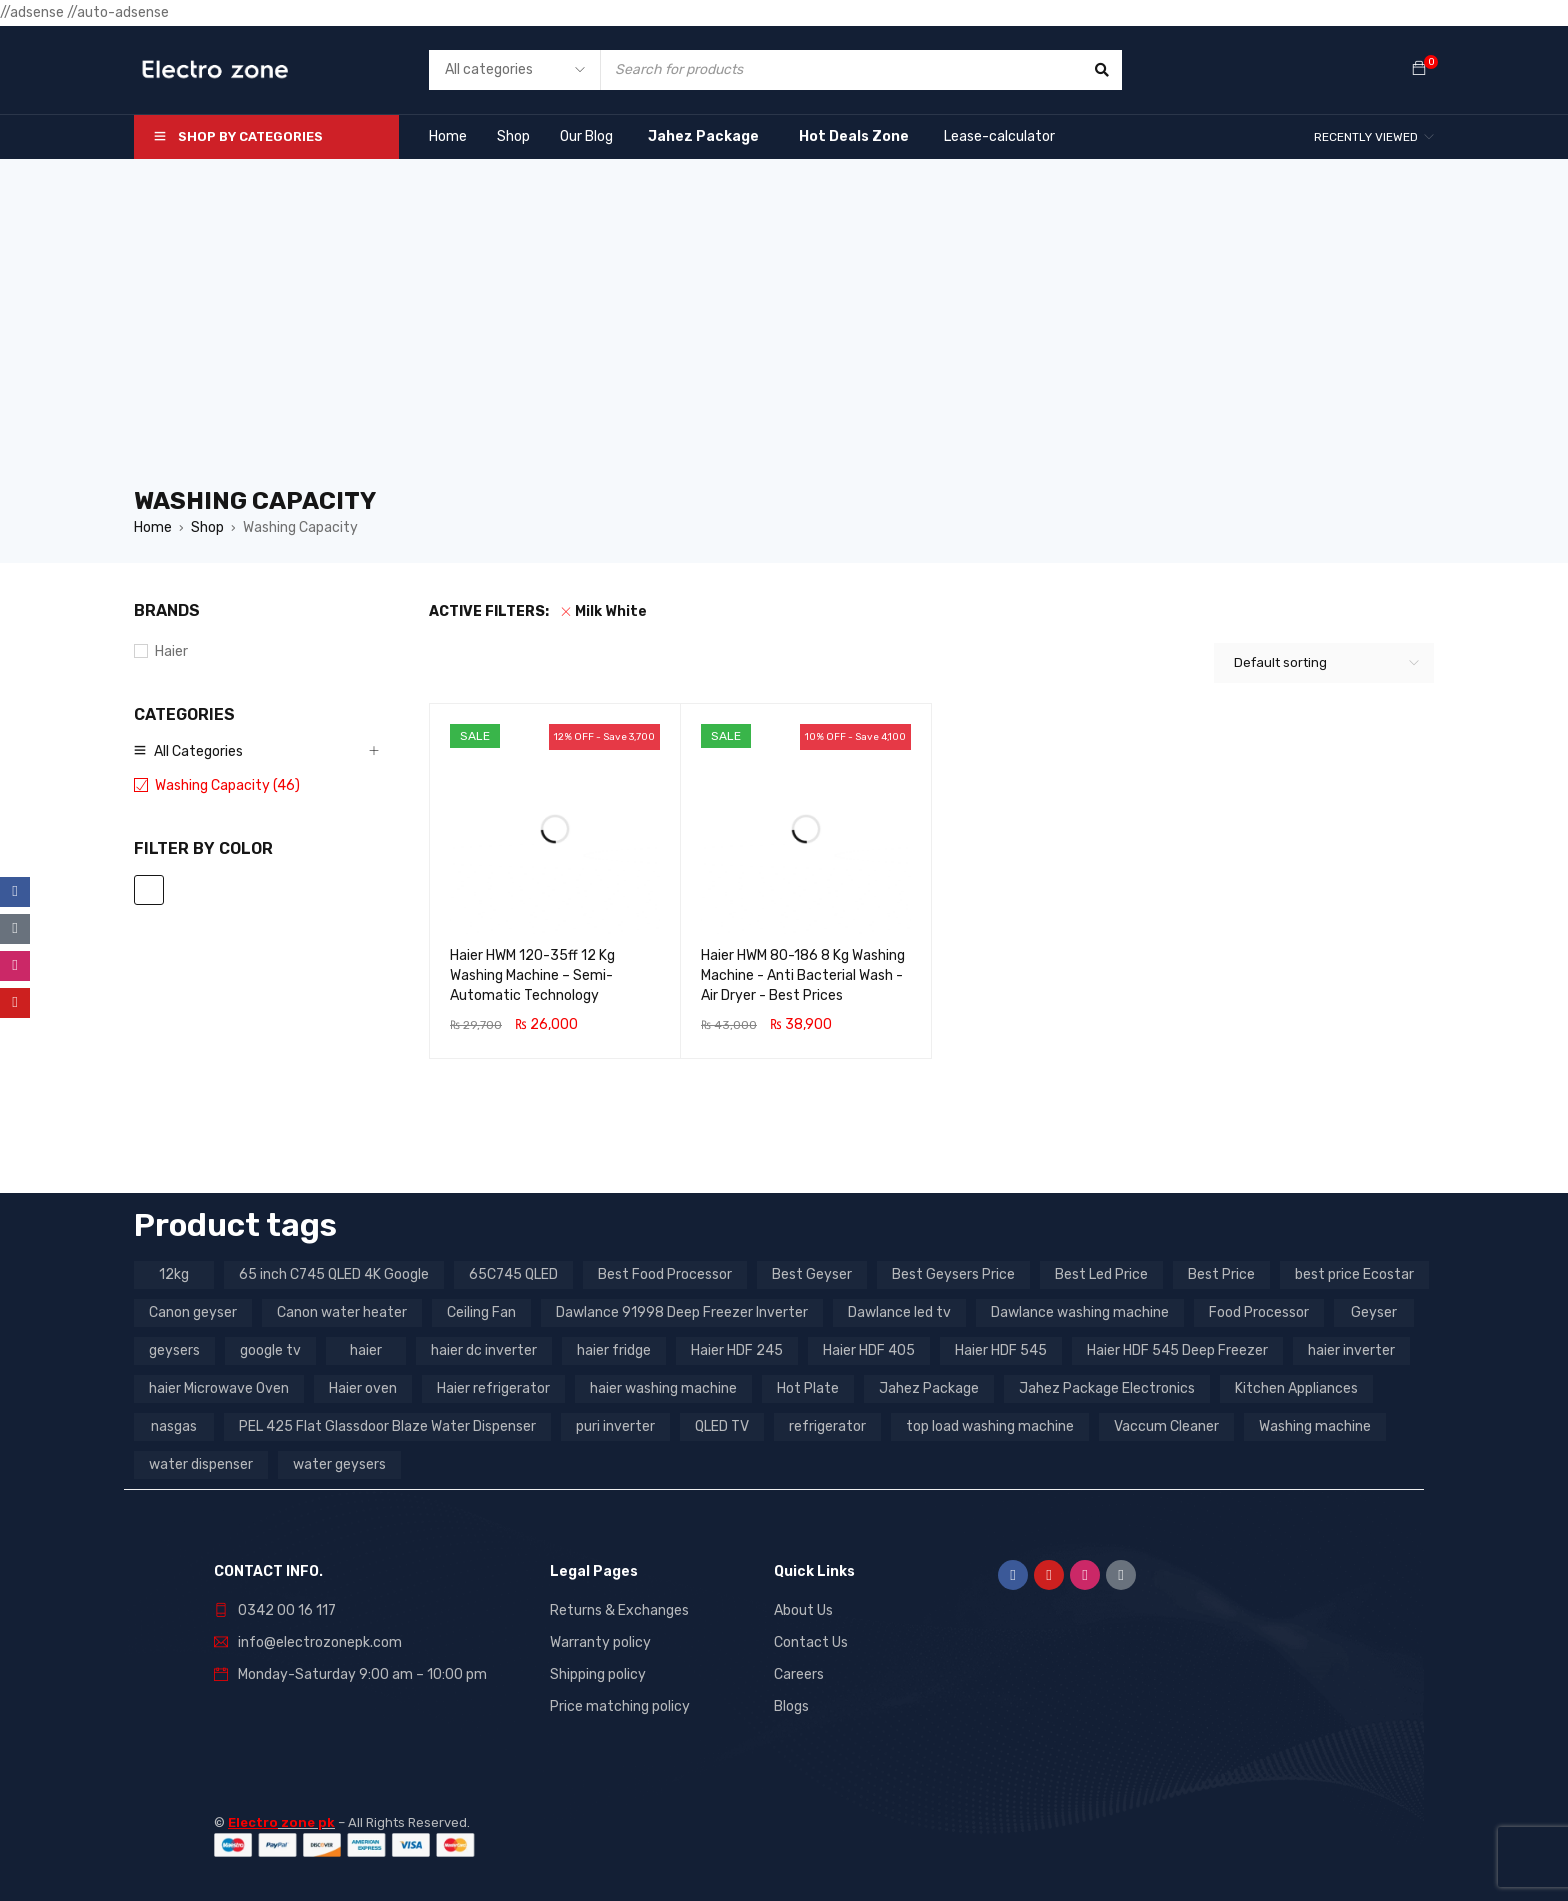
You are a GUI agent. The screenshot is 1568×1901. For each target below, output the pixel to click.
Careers (799, 1674)
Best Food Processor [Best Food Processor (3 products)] (665, 1274)
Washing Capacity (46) (227, 785)
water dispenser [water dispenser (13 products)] (201, 1464)
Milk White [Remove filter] (611, 611)
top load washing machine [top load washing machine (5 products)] (990, 1426)
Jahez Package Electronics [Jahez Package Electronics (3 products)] (1107, 1388)
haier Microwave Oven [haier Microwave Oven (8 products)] (219, 1388)
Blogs (791, 1706)
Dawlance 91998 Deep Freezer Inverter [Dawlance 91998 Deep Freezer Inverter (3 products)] (682, 1312)
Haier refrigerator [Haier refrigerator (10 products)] (493, 1388)
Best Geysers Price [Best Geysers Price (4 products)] (953, 1274)
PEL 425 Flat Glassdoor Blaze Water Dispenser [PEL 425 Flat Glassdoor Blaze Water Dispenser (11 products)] (387, 1426)
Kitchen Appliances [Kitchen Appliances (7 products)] (1296, 1388)
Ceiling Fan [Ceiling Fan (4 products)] (481, 1312)
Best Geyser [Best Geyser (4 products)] (812, 1274)
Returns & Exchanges (619, 1610)
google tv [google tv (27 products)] (270, 1350)
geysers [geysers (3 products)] (174, 1350)
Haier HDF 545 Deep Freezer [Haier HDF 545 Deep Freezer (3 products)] (1177, 1350)
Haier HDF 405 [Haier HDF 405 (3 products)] (869, 1350)
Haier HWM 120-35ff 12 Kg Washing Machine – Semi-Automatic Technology (532, 975)
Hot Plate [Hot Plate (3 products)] (808, 1388)
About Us (803, 1610)
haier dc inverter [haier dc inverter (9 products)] (484, 1350)
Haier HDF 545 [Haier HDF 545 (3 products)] (1001, 1350)
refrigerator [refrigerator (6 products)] (827, 1426)
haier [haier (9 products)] (366, 1350)
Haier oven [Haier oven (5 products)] (363, 1388)
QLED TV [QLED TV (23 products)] (722, 1426)
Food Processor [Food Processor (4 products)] (1259, 1312)
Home (153, 527)
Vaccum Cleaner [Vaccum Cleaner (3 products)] (1166, 1426)
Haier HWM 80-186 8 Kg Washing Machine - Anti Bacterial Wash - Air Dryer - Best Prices (803, 975)
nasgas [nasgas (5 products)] (174, 1426)
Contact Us (811, 1642)
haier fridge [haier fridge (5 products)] (614, 1350)
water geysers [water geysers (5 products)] (339, 1464)
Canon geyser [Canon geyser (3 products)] (193, 1312)
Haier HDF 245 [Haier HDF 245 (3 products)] (737, 1350)
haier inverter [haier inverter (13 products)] (1351, 1350)
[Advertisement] (784, 334)
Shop (207, 527)
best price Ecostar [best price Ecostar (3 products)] (1354, 1274)
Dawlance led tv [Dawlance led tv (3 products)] (899, 1312)
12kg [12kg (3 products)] (174, 1274)
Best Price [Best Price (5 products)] (1221, 1274)
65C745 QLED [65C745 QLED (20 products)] (513, 1274)
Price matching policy (620, 1706)
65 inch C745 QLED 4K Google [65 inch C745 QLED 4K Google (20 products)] (334, 1274)
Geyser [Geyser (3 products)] (1374, 1312)
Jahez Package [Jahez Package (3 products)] (929, 1388)
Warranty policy (600, 1642)
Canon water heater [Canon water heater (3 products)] (342, 1312)
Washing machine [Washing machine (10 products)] (1315, 1426)
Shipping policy (598, 1674)
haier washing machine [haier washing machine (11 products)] (663, 1388)
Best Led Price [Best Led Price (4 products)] (1101, 1274)
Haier (171, 651)
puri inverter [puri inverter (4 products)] (615, 1426)
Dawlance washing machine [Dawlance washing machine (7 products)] (1080, 1312)
